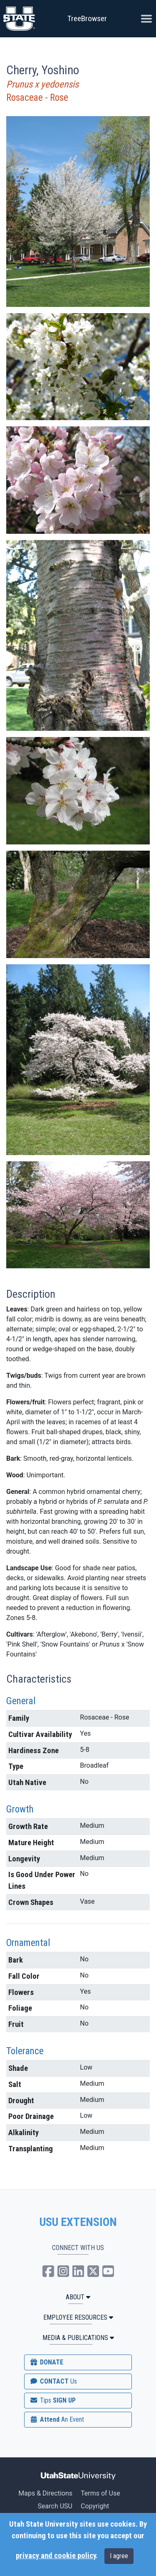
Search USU (55, 2506)
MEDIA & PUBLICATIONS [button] (78, 2338)
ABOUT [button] (78, 2297)
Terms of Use (100, 2493)
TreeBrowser (87, 18)
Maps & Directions (45, 2493)
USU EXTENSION (78, 2222)
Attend (57, 2419)
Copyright (95, 2506)
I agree (119, 2556)
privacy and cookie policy (56, 2555)
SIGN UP (52, 2400)
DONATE (46, 2362)
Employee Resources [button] (78, 2317)
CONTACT (53, 2381)
